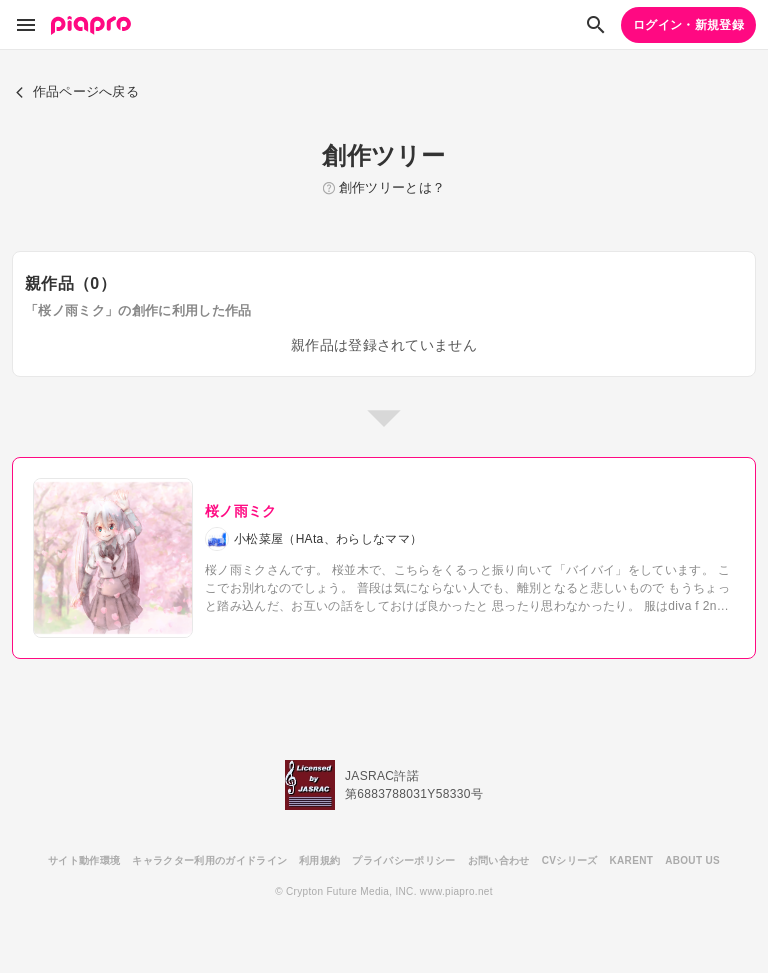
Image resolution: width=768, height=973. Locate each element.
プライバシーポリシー (403, 860)
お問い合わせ (499, 860)
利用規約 (319, 860)
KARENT (632, 860)
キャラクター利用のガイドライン (209, 860)
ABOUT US (692, 860)
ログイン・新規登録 (688, 25)
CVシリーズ (570, 860)
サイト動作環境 (84, 860)
